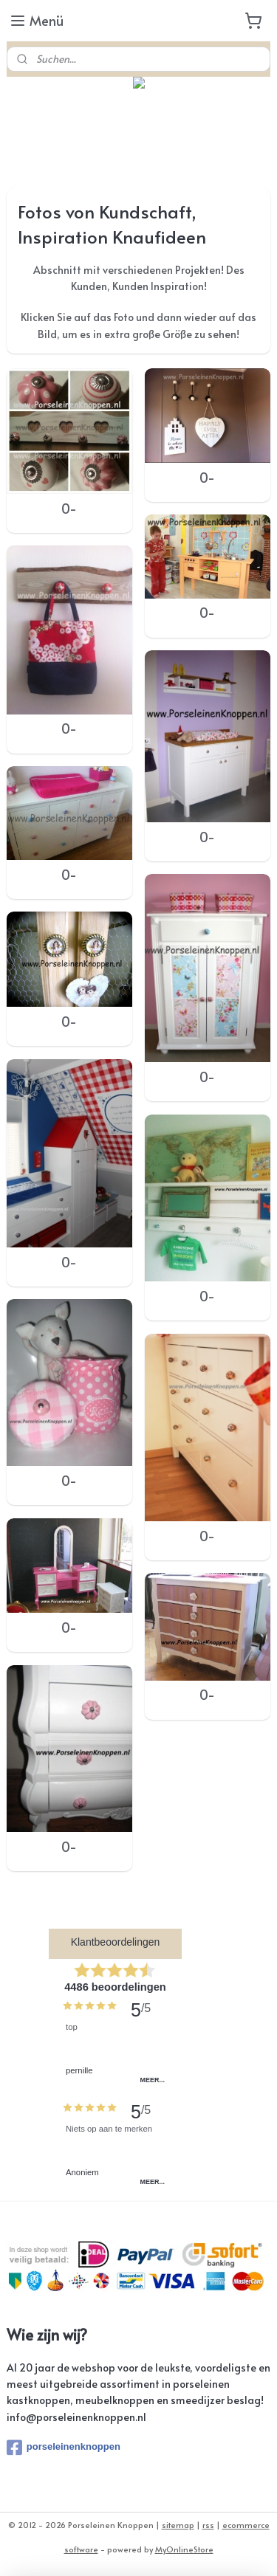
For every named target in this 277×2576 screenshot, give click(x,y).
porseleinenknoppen (63, 2447)
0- (69, 508)
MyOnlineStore (184, 2549)
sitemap (178, 2524)
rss (208, 2524)
